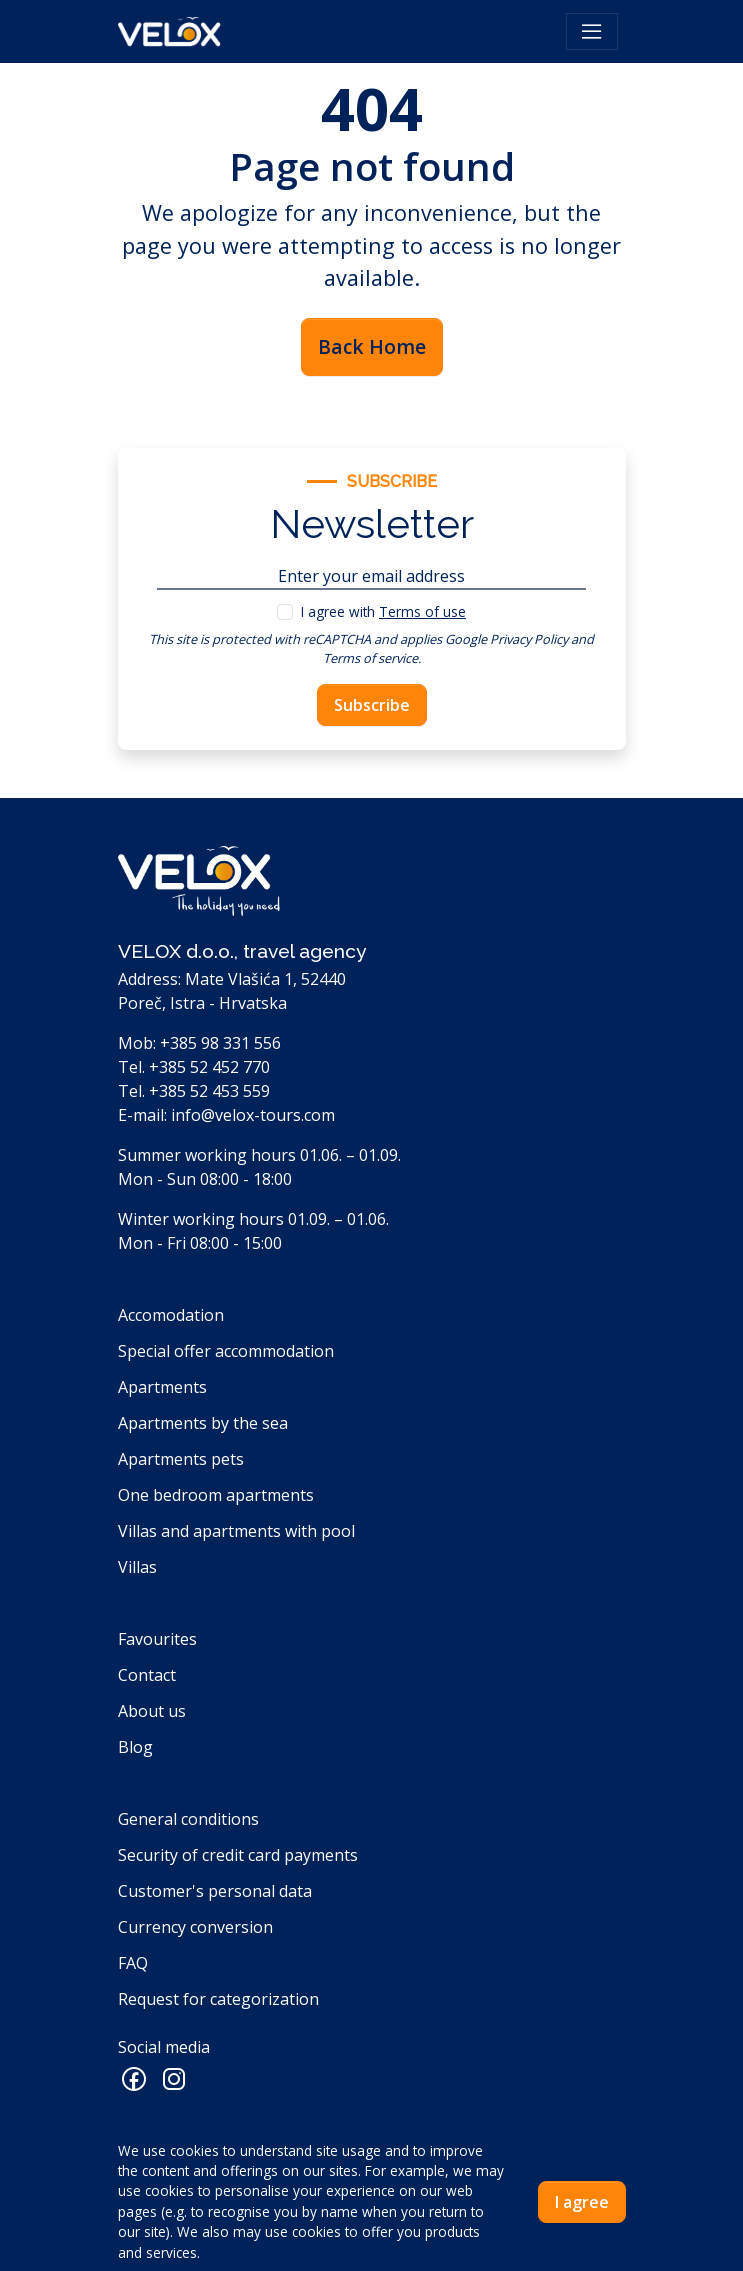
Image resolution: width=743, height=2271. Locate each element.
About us (152, 1711)
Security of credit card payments (238, 1855)
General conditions (188, 1819)
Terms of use (422, 611)
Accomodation (171, 1315)
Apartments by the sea (203, 1423)
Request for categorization (218, 1999)
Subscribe (372, 705)
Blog (135, 1747)
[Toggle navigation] (592, 32)
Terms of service (370, 658)
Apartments (162, 1387)
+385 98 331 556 (220, 1043)
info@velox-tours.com (253, 1115)
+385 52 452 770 (209, 1067)
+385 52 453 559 (209, 1091)
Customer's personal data (215, 1891)
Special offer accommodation (226, 1351)
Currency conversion (195, 1927)
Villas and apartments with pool (236, 1531)
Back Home (372, 346)
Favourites (157, 1639)
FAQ (133, 1963)
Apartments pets (181, 1459)
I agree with (383, 611)
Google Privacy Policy (506, 639)
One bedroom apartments (216, 1495)
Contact (147, 1675)
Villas (137, 1567)
